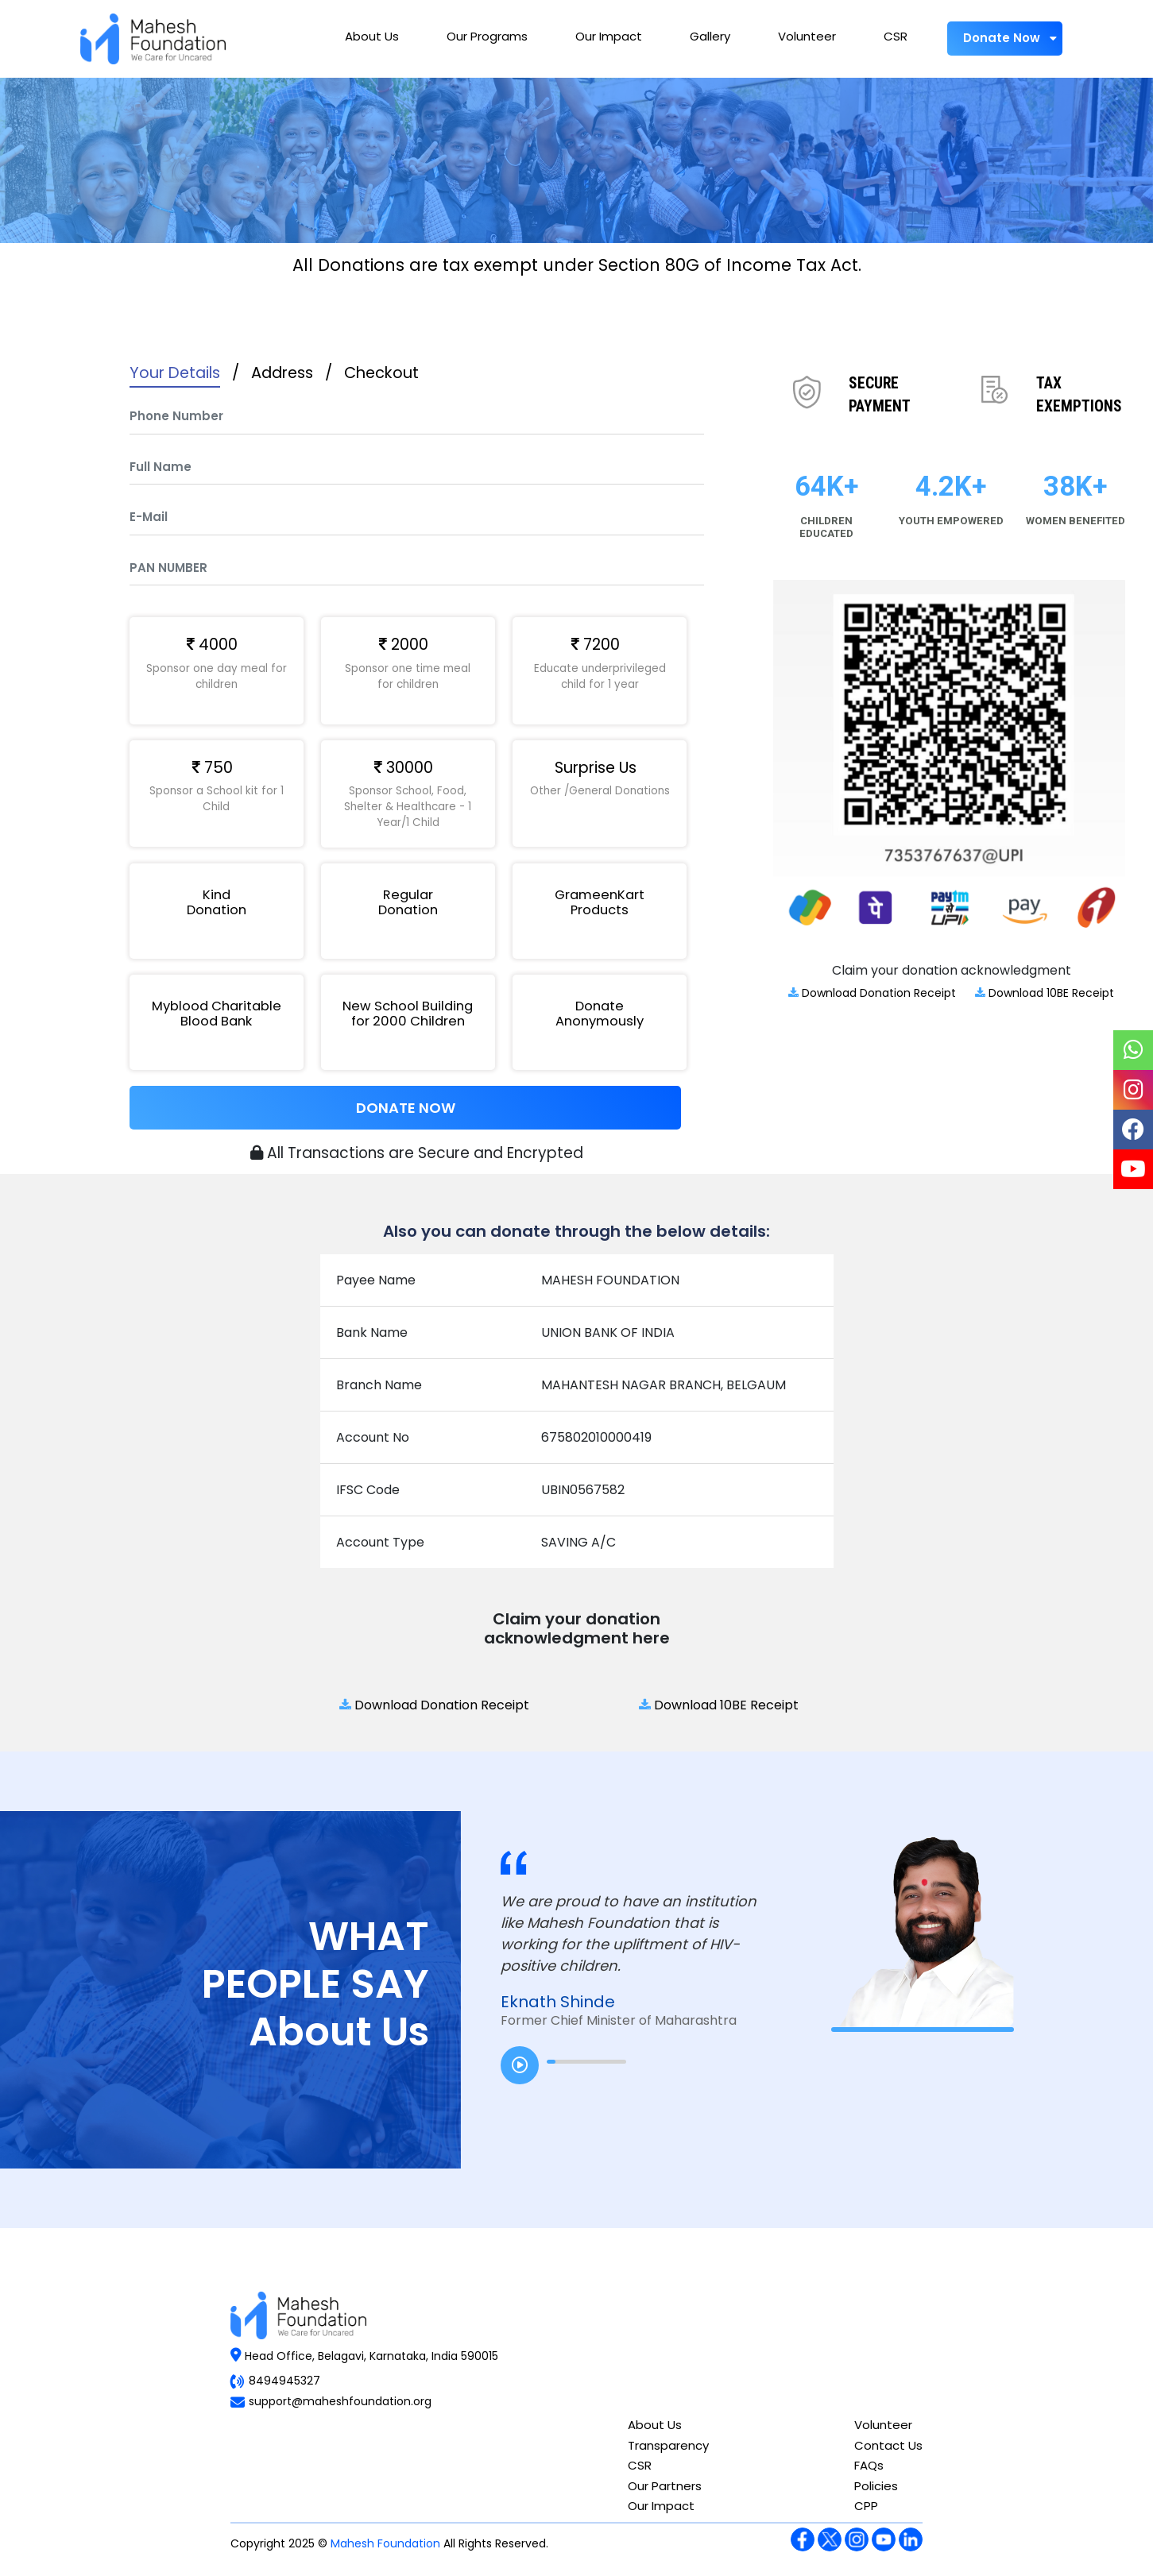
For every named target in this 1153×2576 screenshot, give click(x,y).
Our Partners (665, 2486)
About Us (372, 36)
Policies (876, 2486)
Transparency (668, 2445)
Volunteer (807, 36)
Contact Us (888, 2445)
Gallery (710, 36)
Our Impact (608, 36)
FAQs (869, 2465)
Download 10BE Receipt (1044, 993)
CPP (866, 2505)
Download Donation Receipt (872, 993)
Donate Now (1005, 37)
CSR (895, 36)
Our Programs (487, 36)
